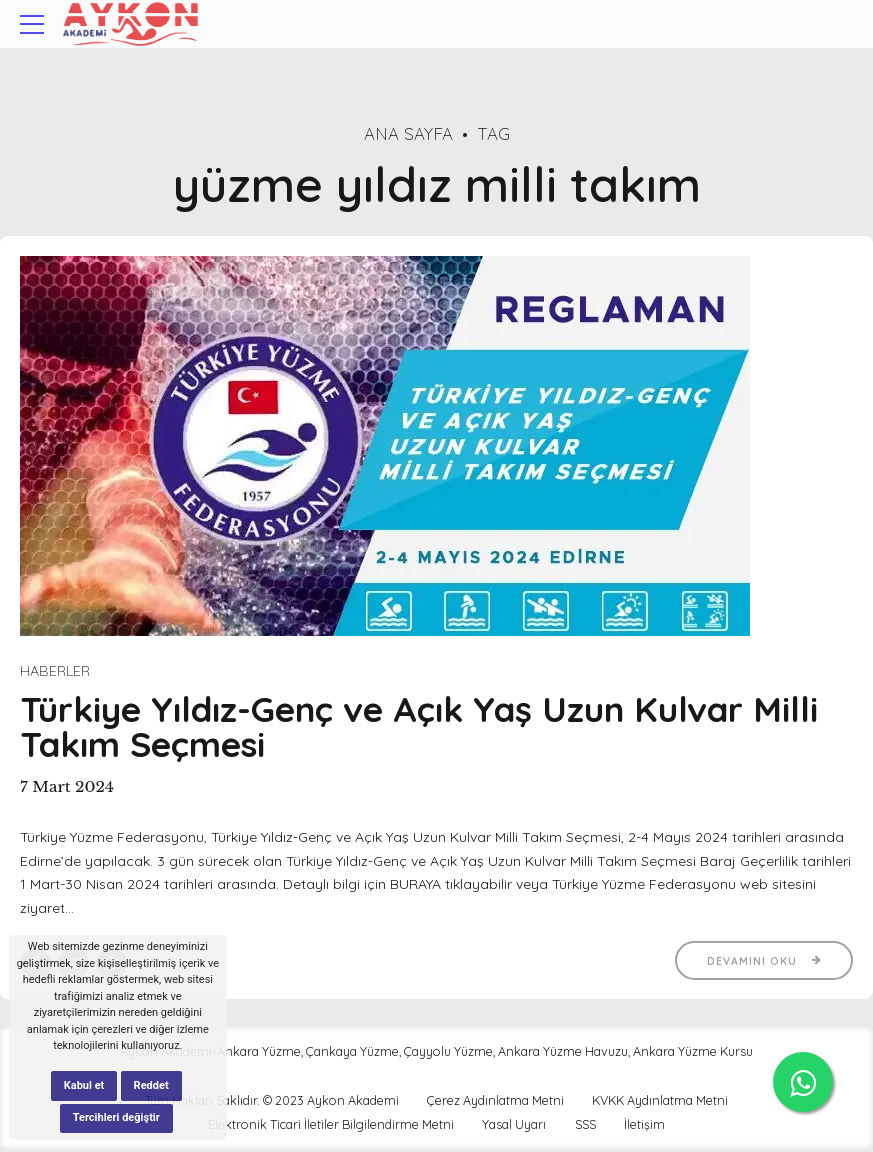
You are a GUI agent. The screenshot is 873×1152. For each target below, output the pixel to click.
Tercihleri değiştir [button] (116, 1117)
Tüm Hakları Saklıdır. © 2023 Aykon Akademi (272, 1102)
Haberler (55, 671)
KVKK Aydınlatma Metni (660, 1102)
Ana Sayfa (408, 133)
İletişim (644, 1126)
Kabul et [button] (84, 1085)
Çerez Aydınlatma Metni (495, 1102)
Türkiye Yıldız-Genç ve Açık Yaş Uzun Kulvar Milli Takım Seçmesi (419, 727)
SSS (585, 1126)
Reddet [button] (151, 1085)
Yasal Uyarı (514, 1126)
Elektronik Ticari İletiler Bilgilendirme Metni (331, 1126)
